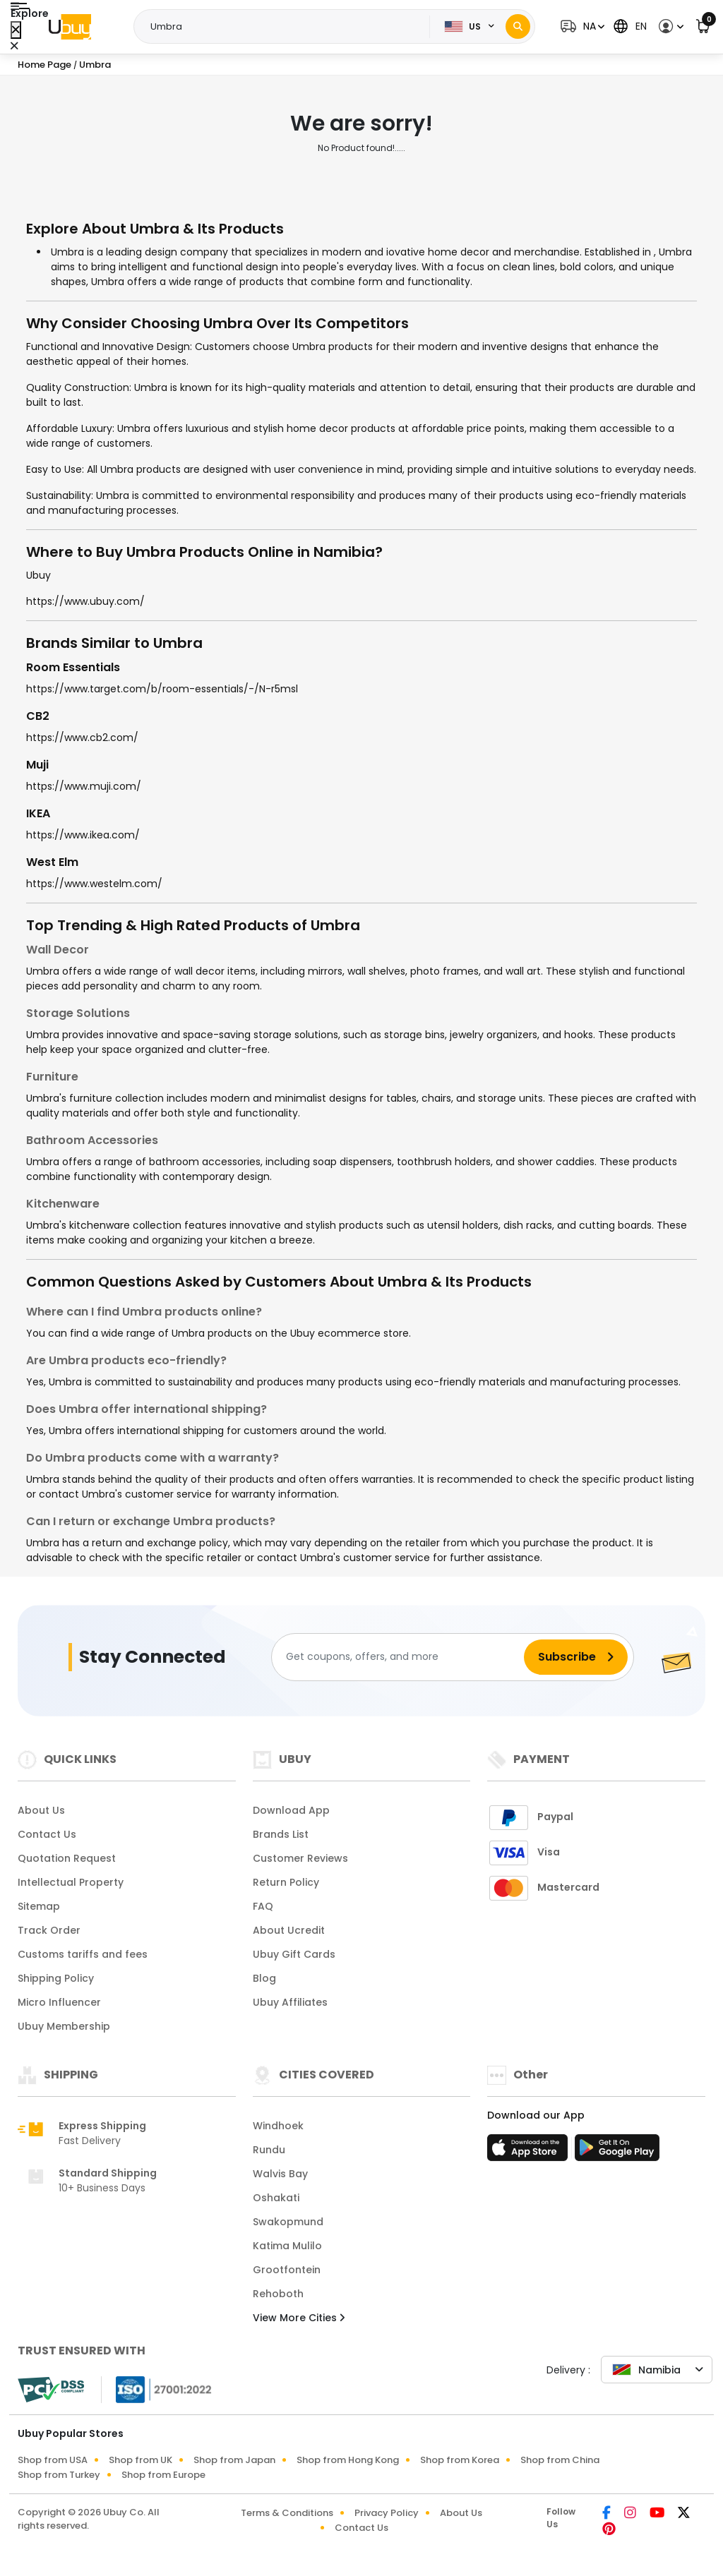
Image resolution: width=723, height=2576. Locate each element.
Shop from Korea (459, 2460)
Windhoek (278, 2126)
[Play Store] (617, 2151)
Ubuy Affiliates (290, 2002)
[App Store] (529, 2151)
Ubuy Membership (64, 2026)
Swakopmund (288, 2222)
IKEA (38, 813)
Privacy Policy (386, 2513)
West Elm (52, 862)
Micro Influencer (59, 2002)
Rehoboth (278, 2294)
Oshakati (276, 2198)
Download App (291, 1810)
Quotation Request (67, 1858)
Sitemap (39, 1906)
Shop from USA (53, 2460)
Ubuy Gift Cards (294, 1954)
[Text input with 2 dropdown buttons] (286, 27)
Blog (264, 1978)
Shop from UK (140, 2460)
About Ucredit (289, 1930)
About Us (41, 1810)
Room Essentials (73, 667)
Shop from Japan (234, 2460)
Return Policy (286, 1882)
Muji (37, 765)
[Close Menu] (16, 30)
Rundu (269, 2150)
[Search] (518, 26)
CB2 (37, 716)
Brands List (281, 1834)
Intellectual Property (71, 1882)
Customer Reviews (300, 1858)
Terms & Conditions (287, 2513)
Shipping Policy (56, 1978)
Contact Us (47, 1834)
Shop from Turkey (59, 2474)
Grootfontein (287, 2270)
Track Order (49, 1930)
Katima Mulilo (287, 2246)
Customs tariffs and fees (83, 1954)
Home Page (44, 64)
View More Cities (299, 2318)
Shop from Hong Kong (348, 2460)
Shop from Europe (163, 2474)
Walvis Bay (280, 2174)
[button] (580, 26)
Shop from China (559, 2460)
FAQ (263, 1906)
